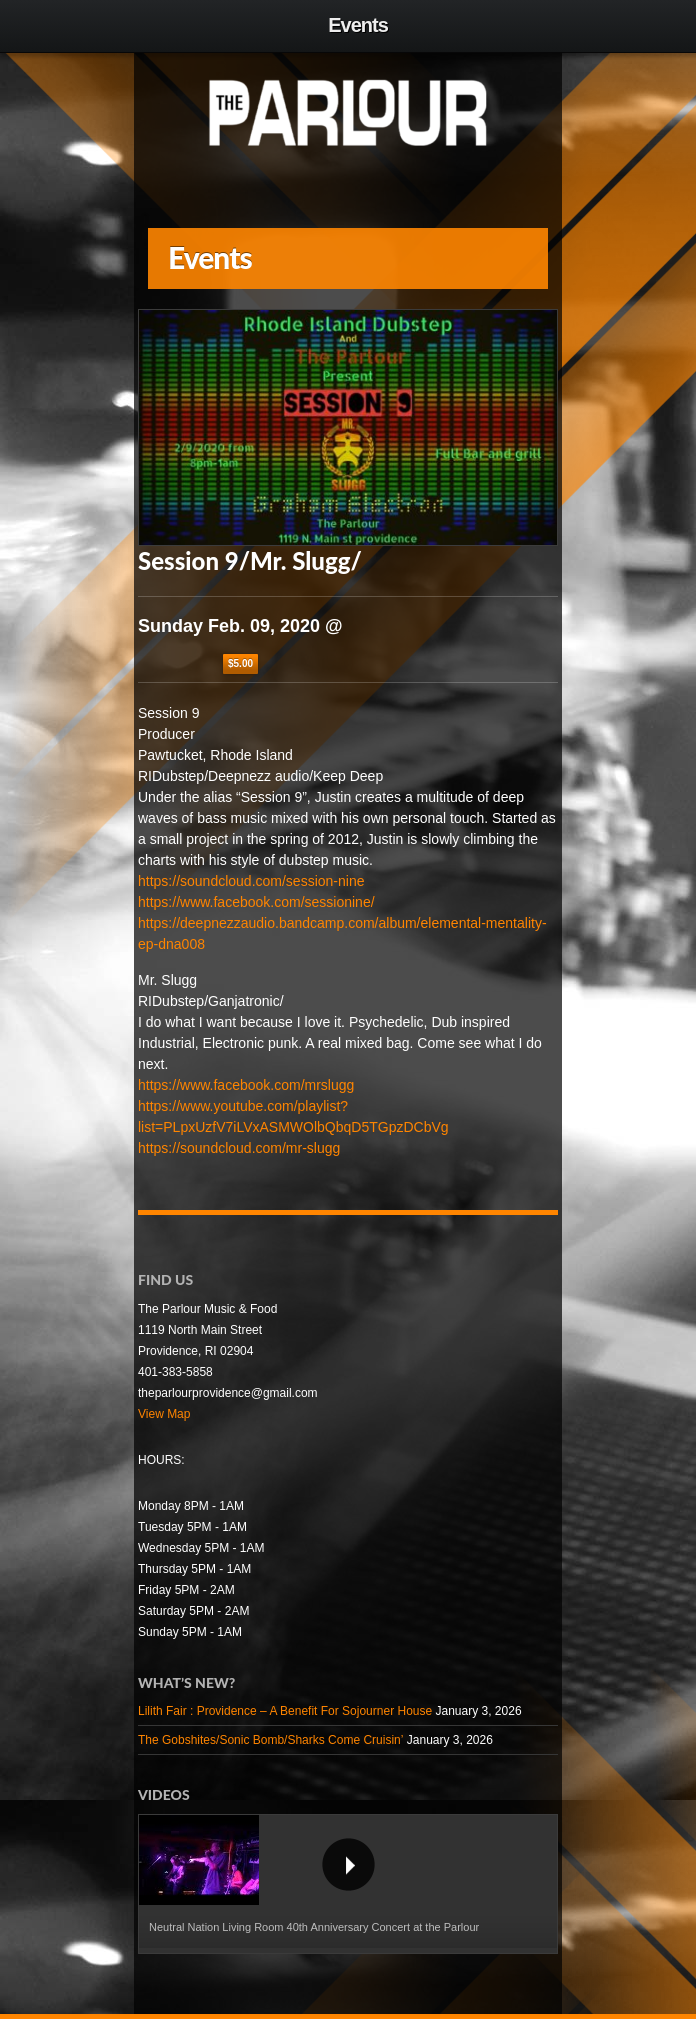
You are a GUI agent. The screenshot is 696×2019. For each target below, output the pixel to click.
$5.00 (240, 663)
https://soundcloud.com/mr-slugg (239, 1148)
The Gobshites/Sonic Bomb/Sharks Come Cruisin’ (270, 1740)
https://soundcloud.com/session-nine (251, 881)
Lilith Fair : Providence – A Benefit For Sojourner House (285, 1711)
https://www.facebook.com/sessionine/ (256, 902)
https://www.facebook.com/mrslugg (246, 1085)
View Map (164, 1414)
